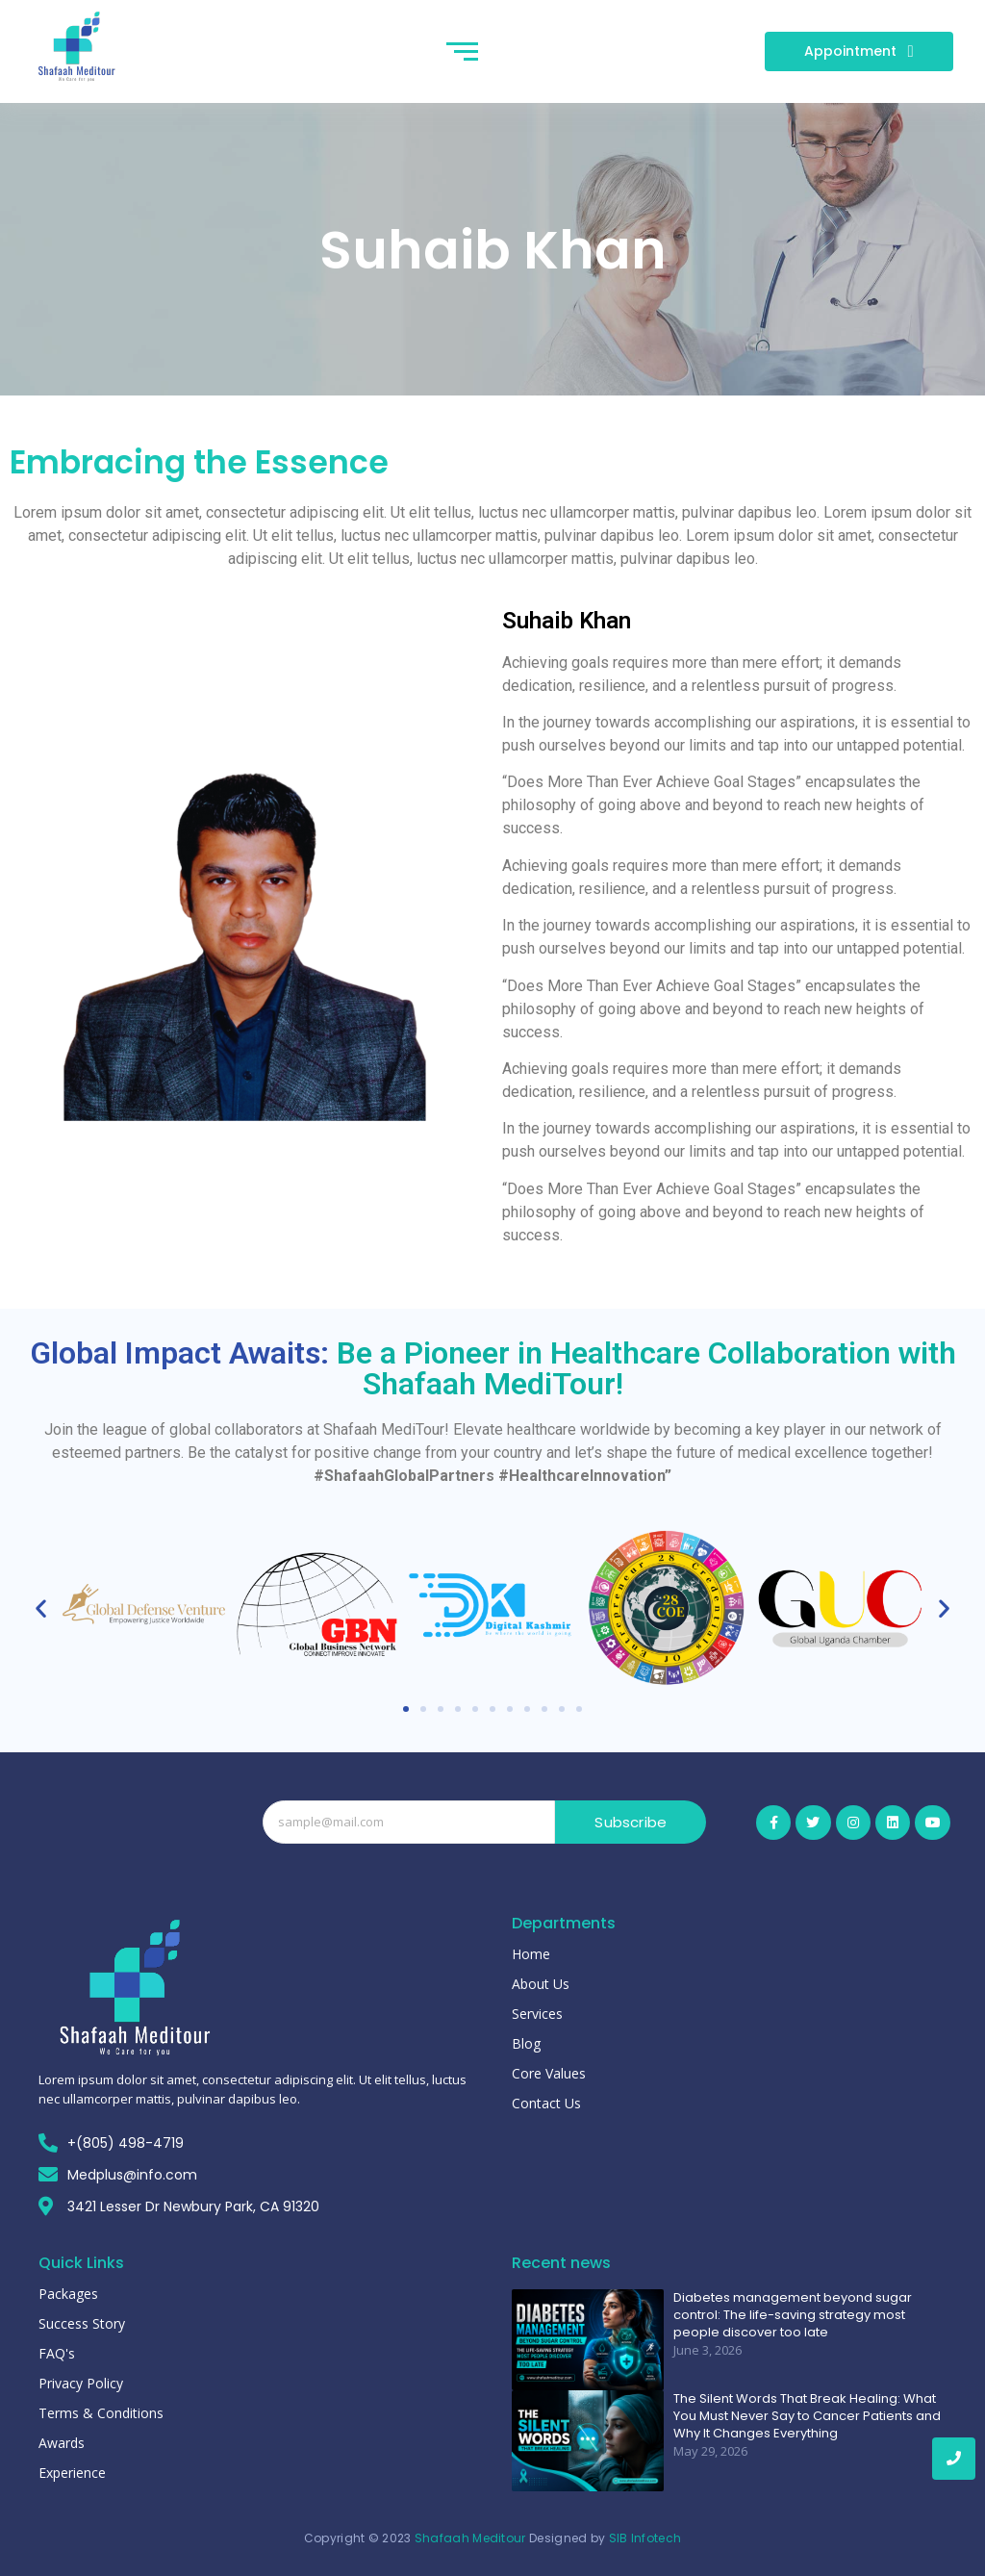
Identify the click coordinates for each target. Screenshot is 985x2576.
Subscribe (630, 1822)
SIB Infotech (645, 2538)
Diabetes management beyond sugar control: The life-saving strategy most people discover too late (792, 2315)
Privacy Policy (80, 2383)
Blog (526, 2043)
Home (531, 1954)
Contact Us (546, 2103)
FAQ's (56, 2353)
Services (537, 2013)
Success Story (81, 2323)
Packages (68, 2293)
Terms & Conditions (101, 2413)
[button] (41, 1607)
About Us (540, 1984)
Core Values (549, 2073)
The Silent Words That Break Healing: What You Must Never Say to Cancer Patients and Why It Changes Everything (807, 2416)
